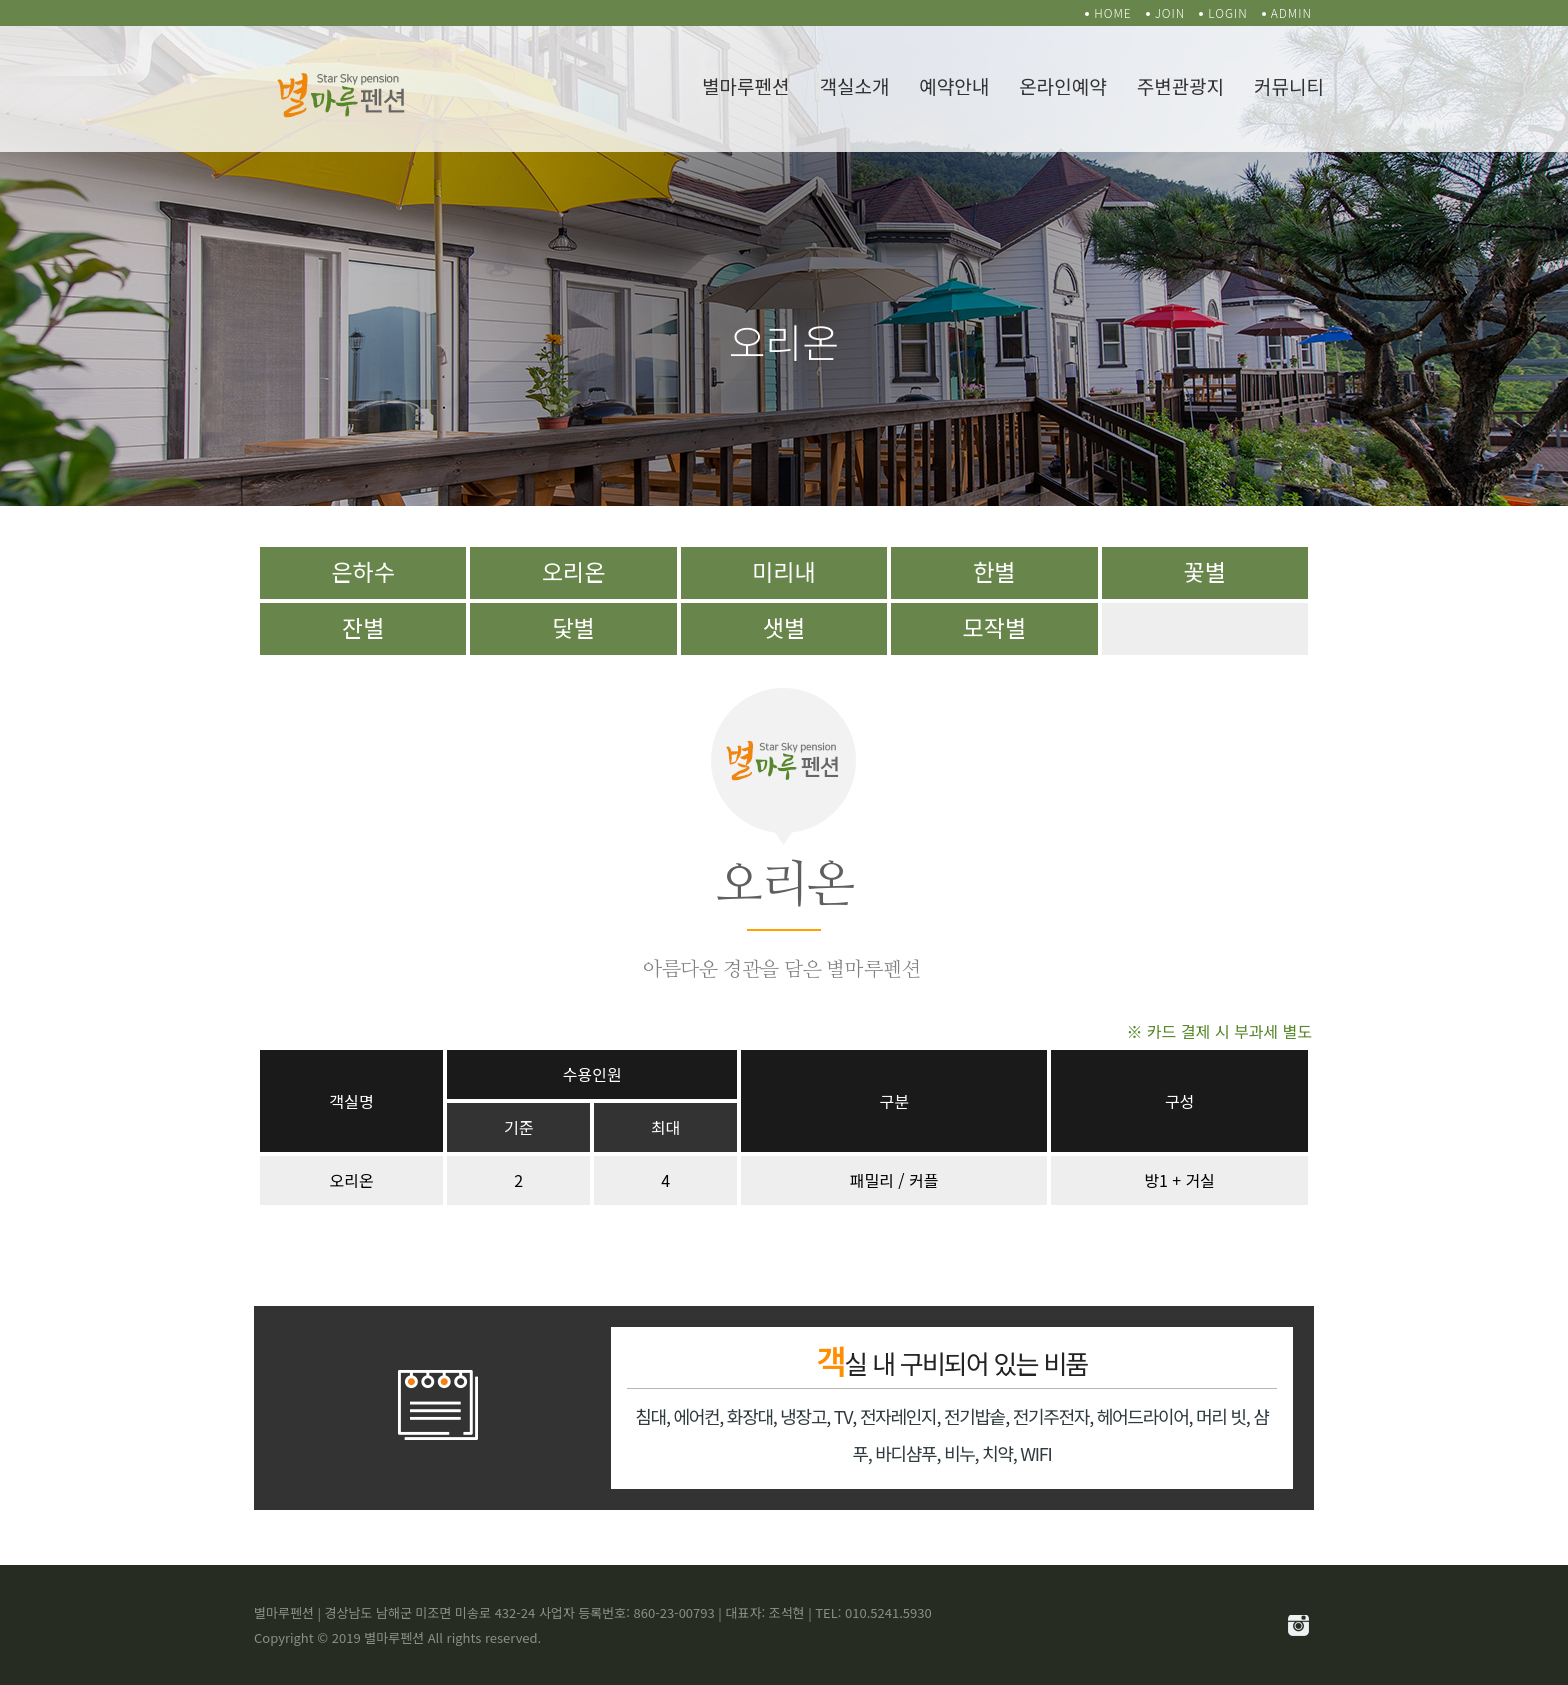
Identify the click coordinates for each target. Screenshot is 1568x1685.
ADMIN (1291, 12)
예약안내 (954, 85)
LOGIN (1228, 12)
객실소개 (854, 85)
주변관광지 (1180, 85)
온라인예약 (1062, 85)
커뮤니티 (1289, 85)
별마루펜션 (745, 85)
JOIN (1170, 12)
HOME (1113, 12)
